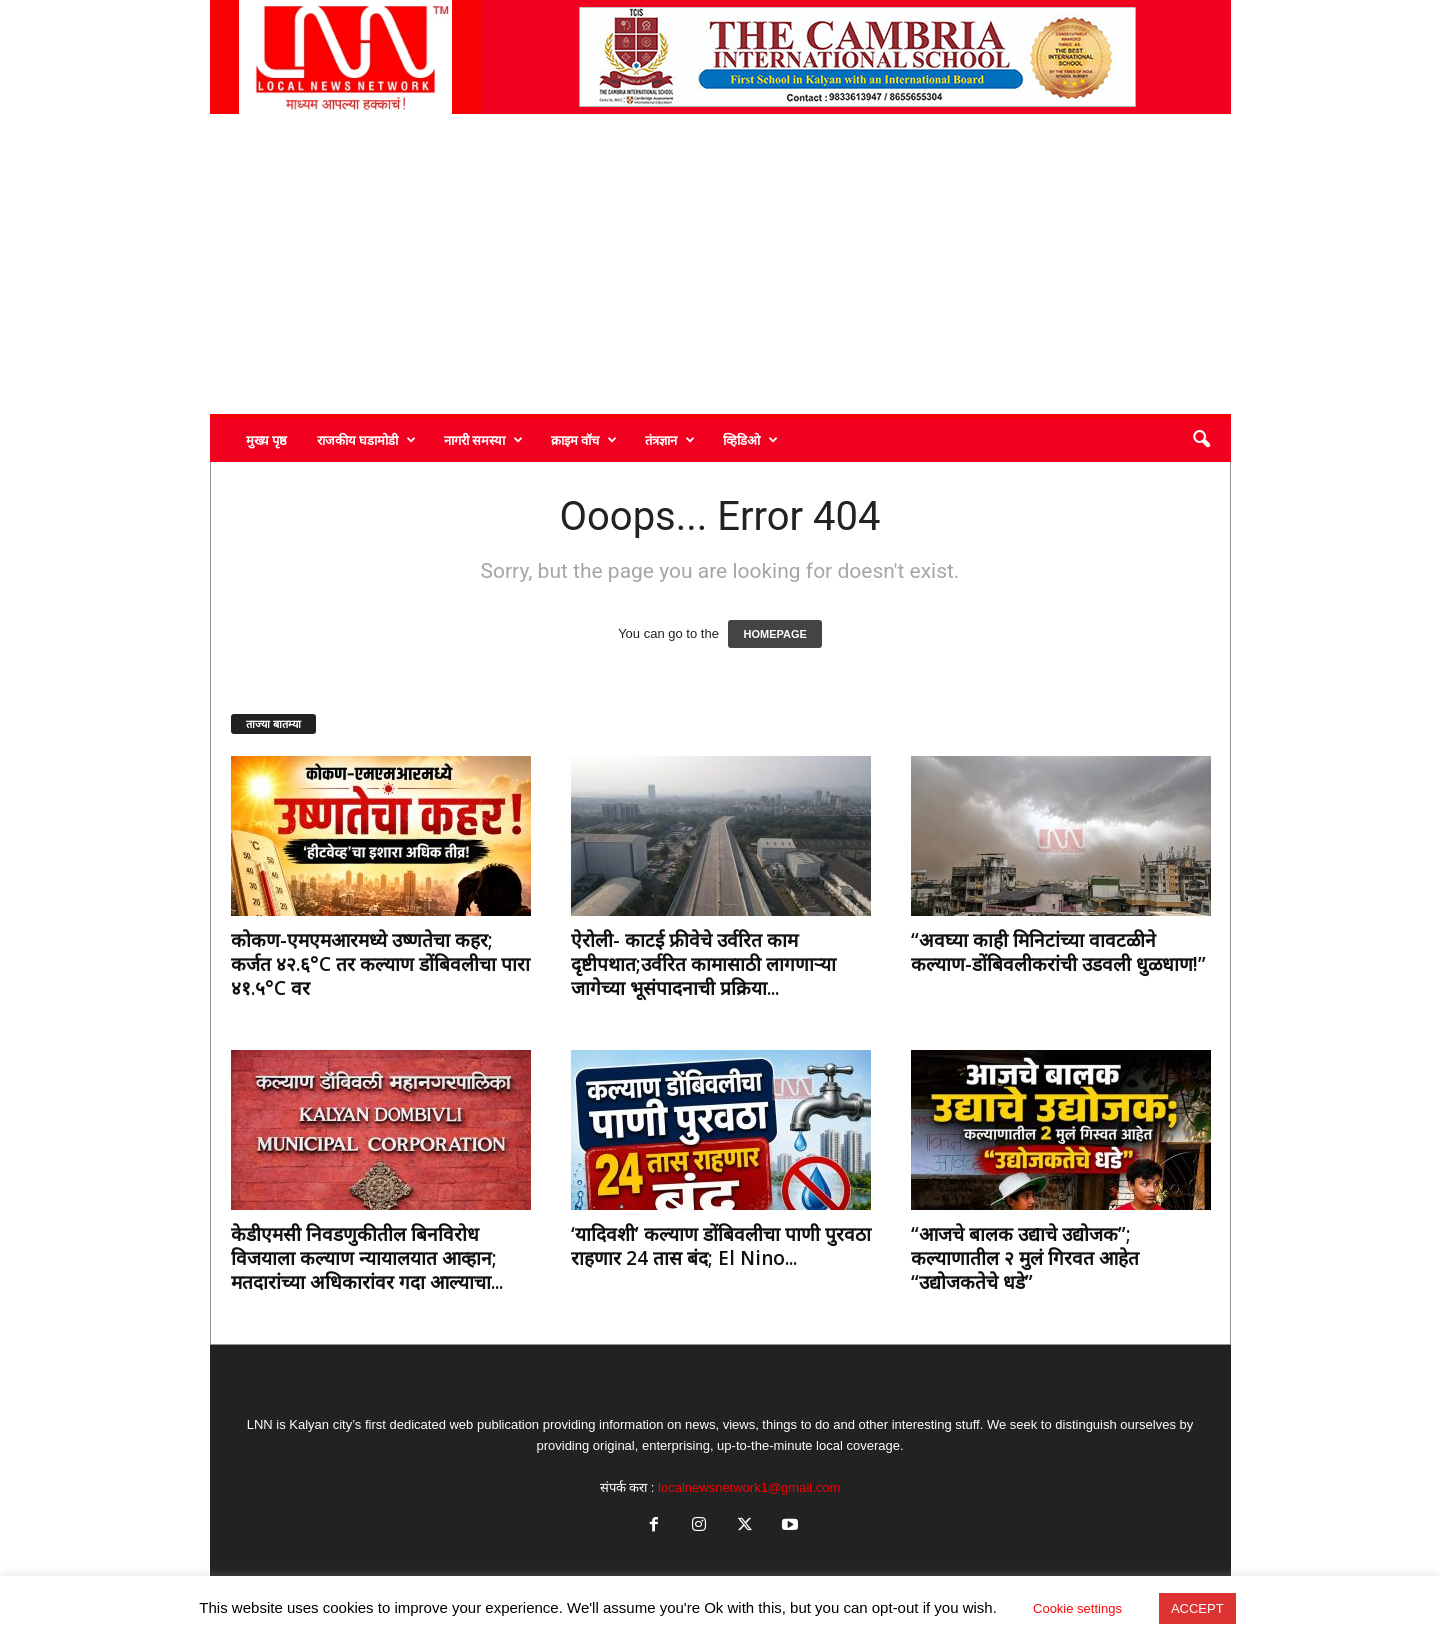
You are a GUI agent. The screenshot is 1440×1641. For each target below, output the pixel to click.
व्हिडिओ (750, 440)
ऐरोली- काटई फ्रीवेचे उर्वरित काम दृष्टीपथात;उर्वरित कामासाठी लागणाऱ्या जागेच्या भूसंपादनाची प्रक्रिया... (703, 964)
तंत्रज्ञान (670, 440)
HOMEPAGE (774, 634)
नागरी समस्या (483, 440)
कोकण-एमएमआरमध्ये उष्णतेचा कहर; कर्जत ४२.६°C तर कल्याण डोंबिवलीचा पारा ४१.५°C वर (380, 964)
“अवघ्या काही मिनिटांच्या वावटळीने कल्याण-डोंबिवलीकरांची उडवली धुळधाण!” (1058, 952)
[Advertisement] (720, 264)
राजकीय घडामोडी (366, 440)
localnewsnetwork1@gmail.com (749, 1487)
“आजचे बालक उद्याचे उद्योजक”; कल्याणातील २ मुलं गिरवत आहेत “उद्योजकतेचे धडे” (1025, 1258)
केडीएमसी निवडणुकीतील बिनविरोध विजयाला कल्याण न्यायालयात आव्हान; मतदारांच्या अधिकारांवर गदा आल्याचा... (367, 1258)
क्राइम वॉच (584, 440)
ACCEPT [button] (1197, 1608)
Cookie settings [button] (1077, 1608)
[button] (1201, 440)
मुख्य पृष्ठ (266, 440)
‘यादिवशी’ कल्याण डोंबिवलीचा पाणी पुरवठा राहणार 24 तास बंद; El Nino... (721, 1246)
